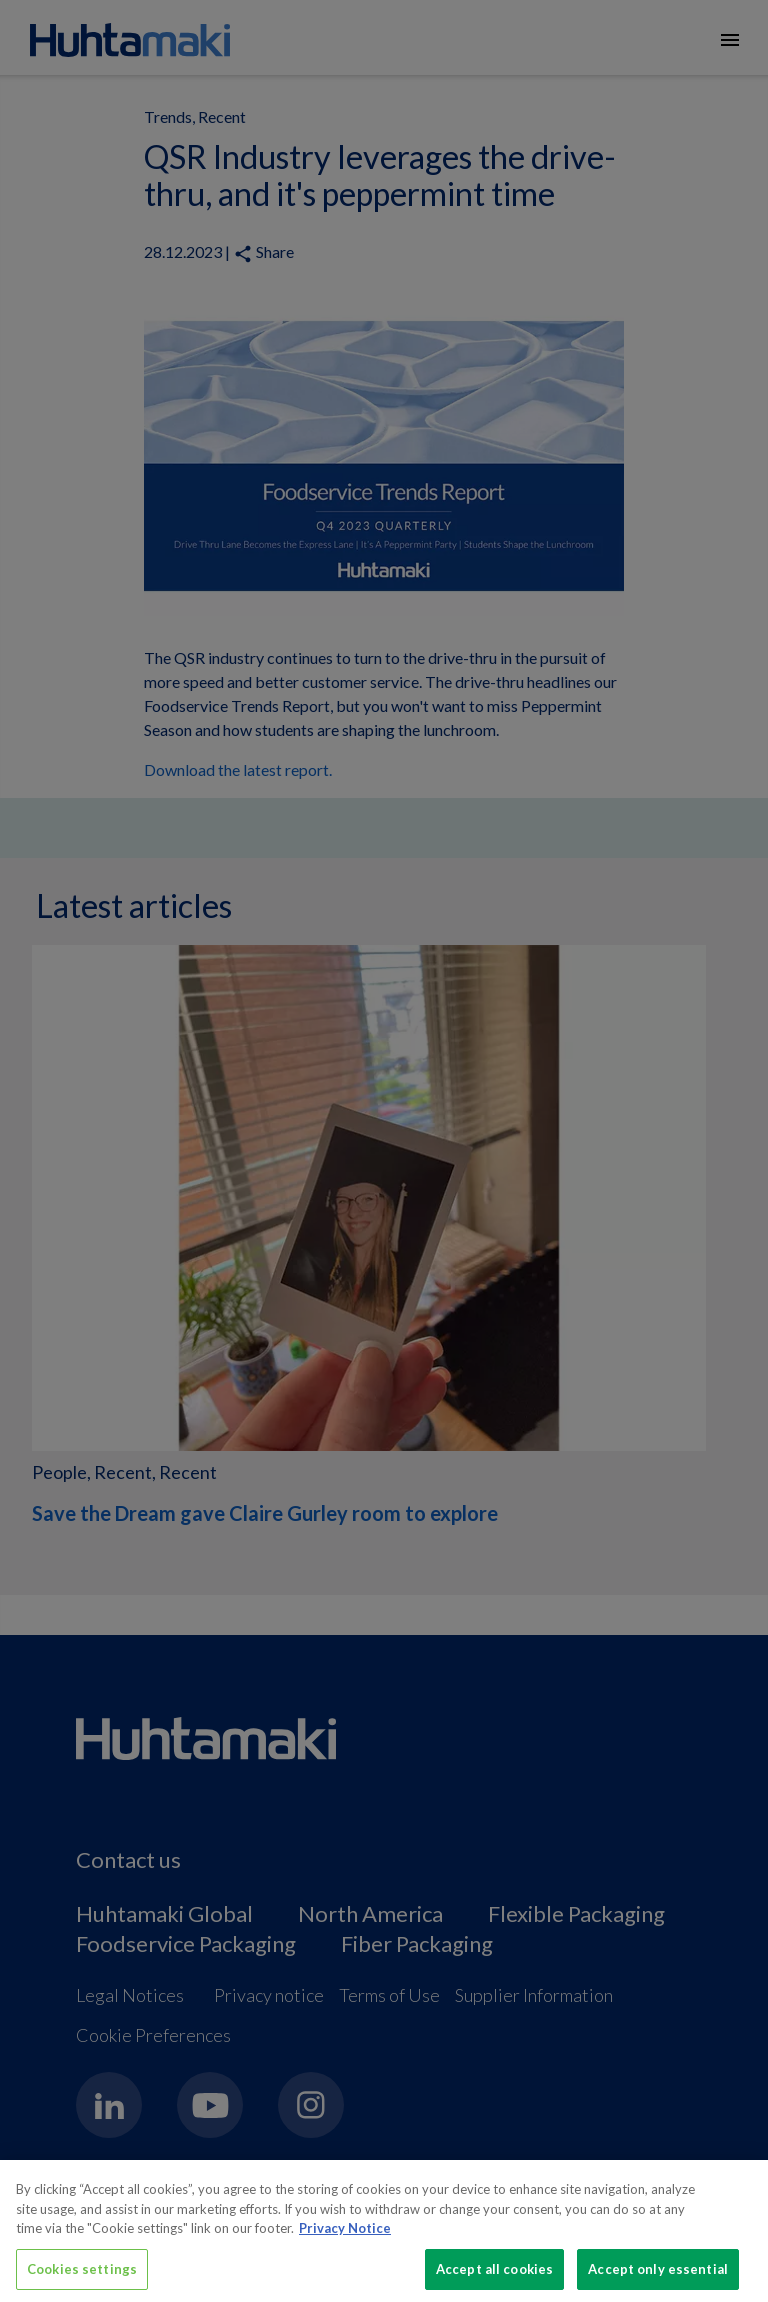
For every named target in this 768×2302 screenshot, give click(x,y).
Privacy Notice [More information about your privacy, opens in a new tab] (345, 2236)
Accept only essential (658, 2277)
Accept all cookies (494, 2277)
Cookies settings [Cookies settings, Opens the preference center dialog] (82, 2277)
